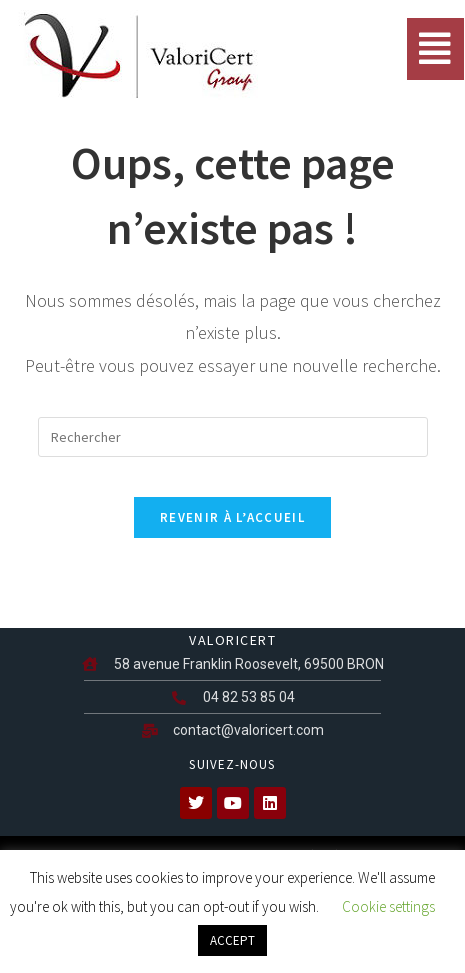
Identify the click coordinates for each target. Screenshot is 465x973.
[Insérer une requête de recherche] (233, 437)
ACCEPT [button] (232, 940)
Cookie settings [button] (388, 906)
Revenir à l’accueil (232, 517)
